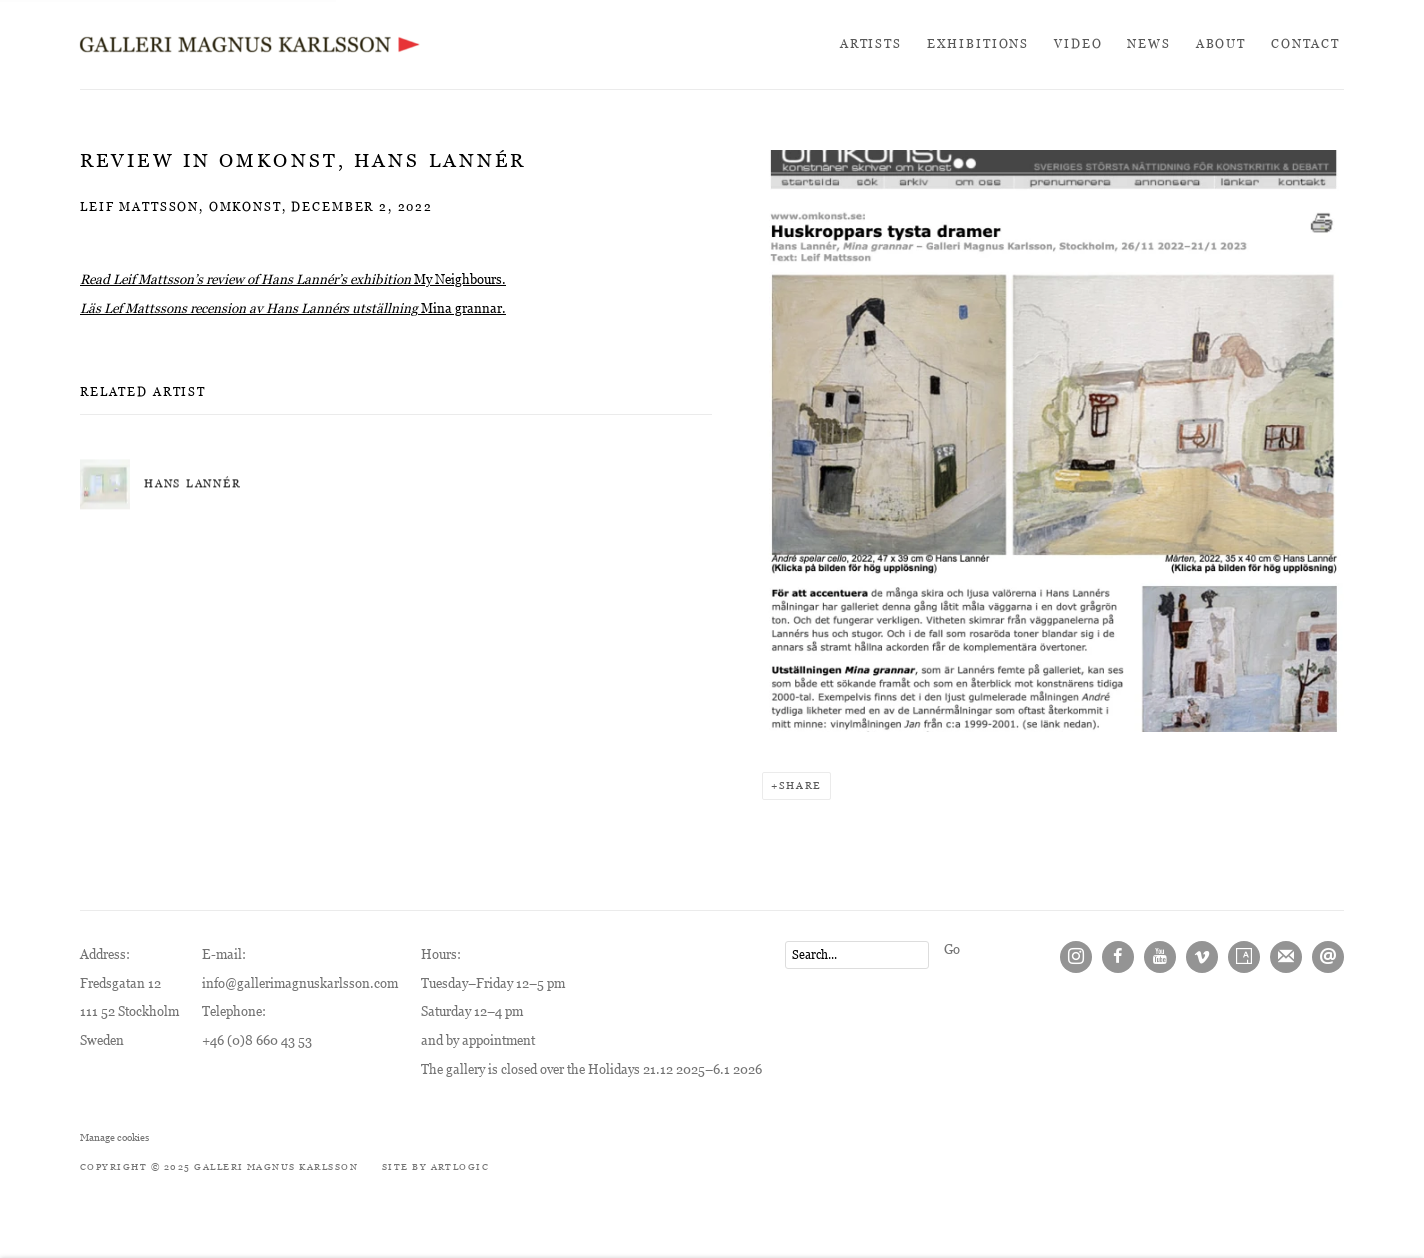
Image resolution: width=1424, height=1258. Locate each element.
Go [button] (952, 949)
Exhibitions (978, 44)
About (1221, 44)
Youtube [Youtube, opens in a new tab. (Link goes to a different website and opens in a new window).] (1160, 957)
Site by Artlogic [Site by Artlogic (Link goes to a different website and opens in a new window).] (436, 1167)
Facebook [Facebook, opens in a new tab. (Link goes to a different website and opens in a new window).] (1118, 957)
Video (1078, 44)
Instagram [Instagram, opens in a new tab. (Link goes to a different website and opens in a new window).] (1076, 957)
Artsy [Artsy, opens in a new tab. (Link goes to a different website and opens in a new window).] (1244, 957)
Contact (1305, 44)
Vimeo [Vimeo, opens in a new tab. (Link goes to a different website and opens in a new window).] (1202, 957)
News (1148, 44)
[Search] (857, 955)
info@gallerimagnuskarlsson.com (300, 983)
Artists (871, 44)
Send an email (1328, 957)
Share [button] (800, 785)
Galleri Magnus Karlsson (250, 44)
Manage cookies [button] (114, 1137)
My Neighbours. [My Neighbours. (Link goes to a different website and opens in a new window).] (460, 279)
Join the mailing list (1286, 957)
